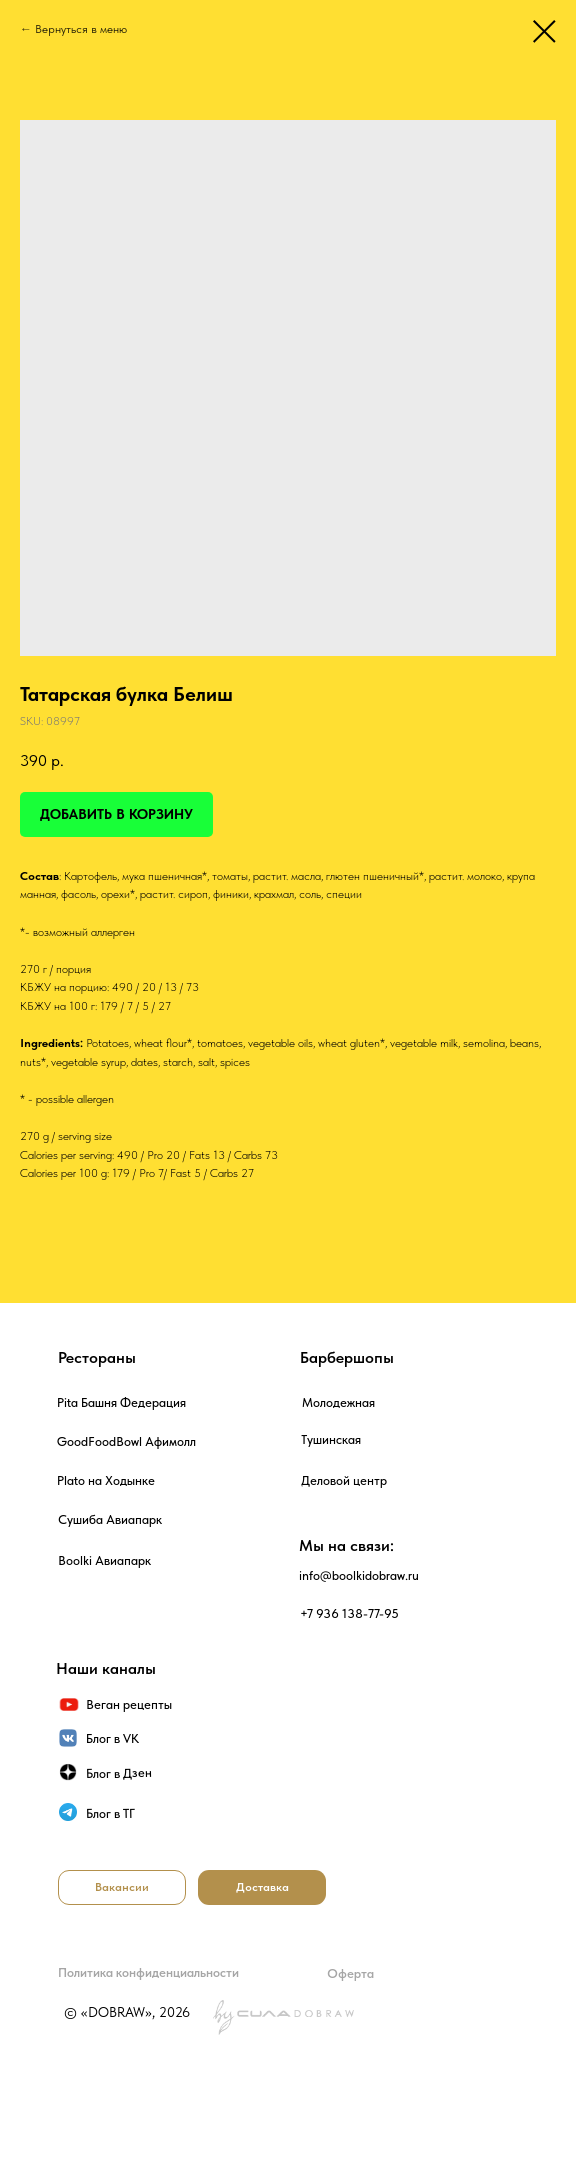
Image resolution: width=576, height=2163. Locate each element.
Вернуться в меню (81, 29)
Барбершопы (347, 1357)
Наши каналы (106, 1668)
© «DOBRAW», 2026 (127, 2012)
